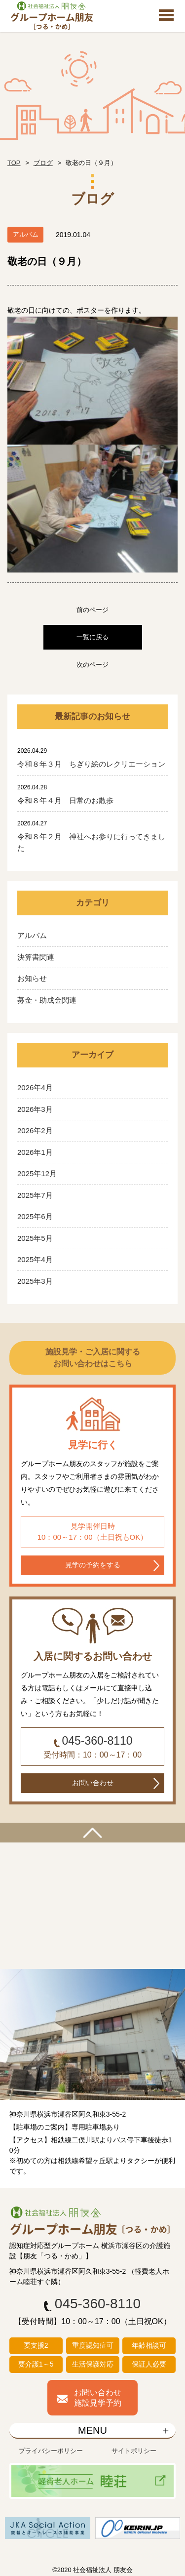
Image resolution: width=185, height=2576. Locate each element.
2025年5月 (35, 1238)
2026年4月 (35, 1087)
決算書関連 (35, 957)
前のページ (92, 609)
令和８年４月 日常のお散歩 (65, 800)
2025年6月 (35, 1216)
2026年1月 (35, 1152)
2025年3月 (35, 1281)
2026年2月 (35, 1130)
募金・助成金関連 (46, 1000)
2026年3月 (35, 1109)
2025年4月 (35, 1259)
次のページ (92, 664)
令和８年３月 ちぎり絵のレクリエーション (91, 764)
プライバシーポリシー (51, 2450)
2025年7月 (35, 1195)
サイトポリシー (133, 2450)
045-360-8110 (97, 1740)
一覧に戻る (92, 637)
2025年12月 (37, 1173)
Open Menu (166, 15)
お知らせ (32, 978)
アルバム (32, 935)
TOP (14, 162)
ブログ (43, 162)
